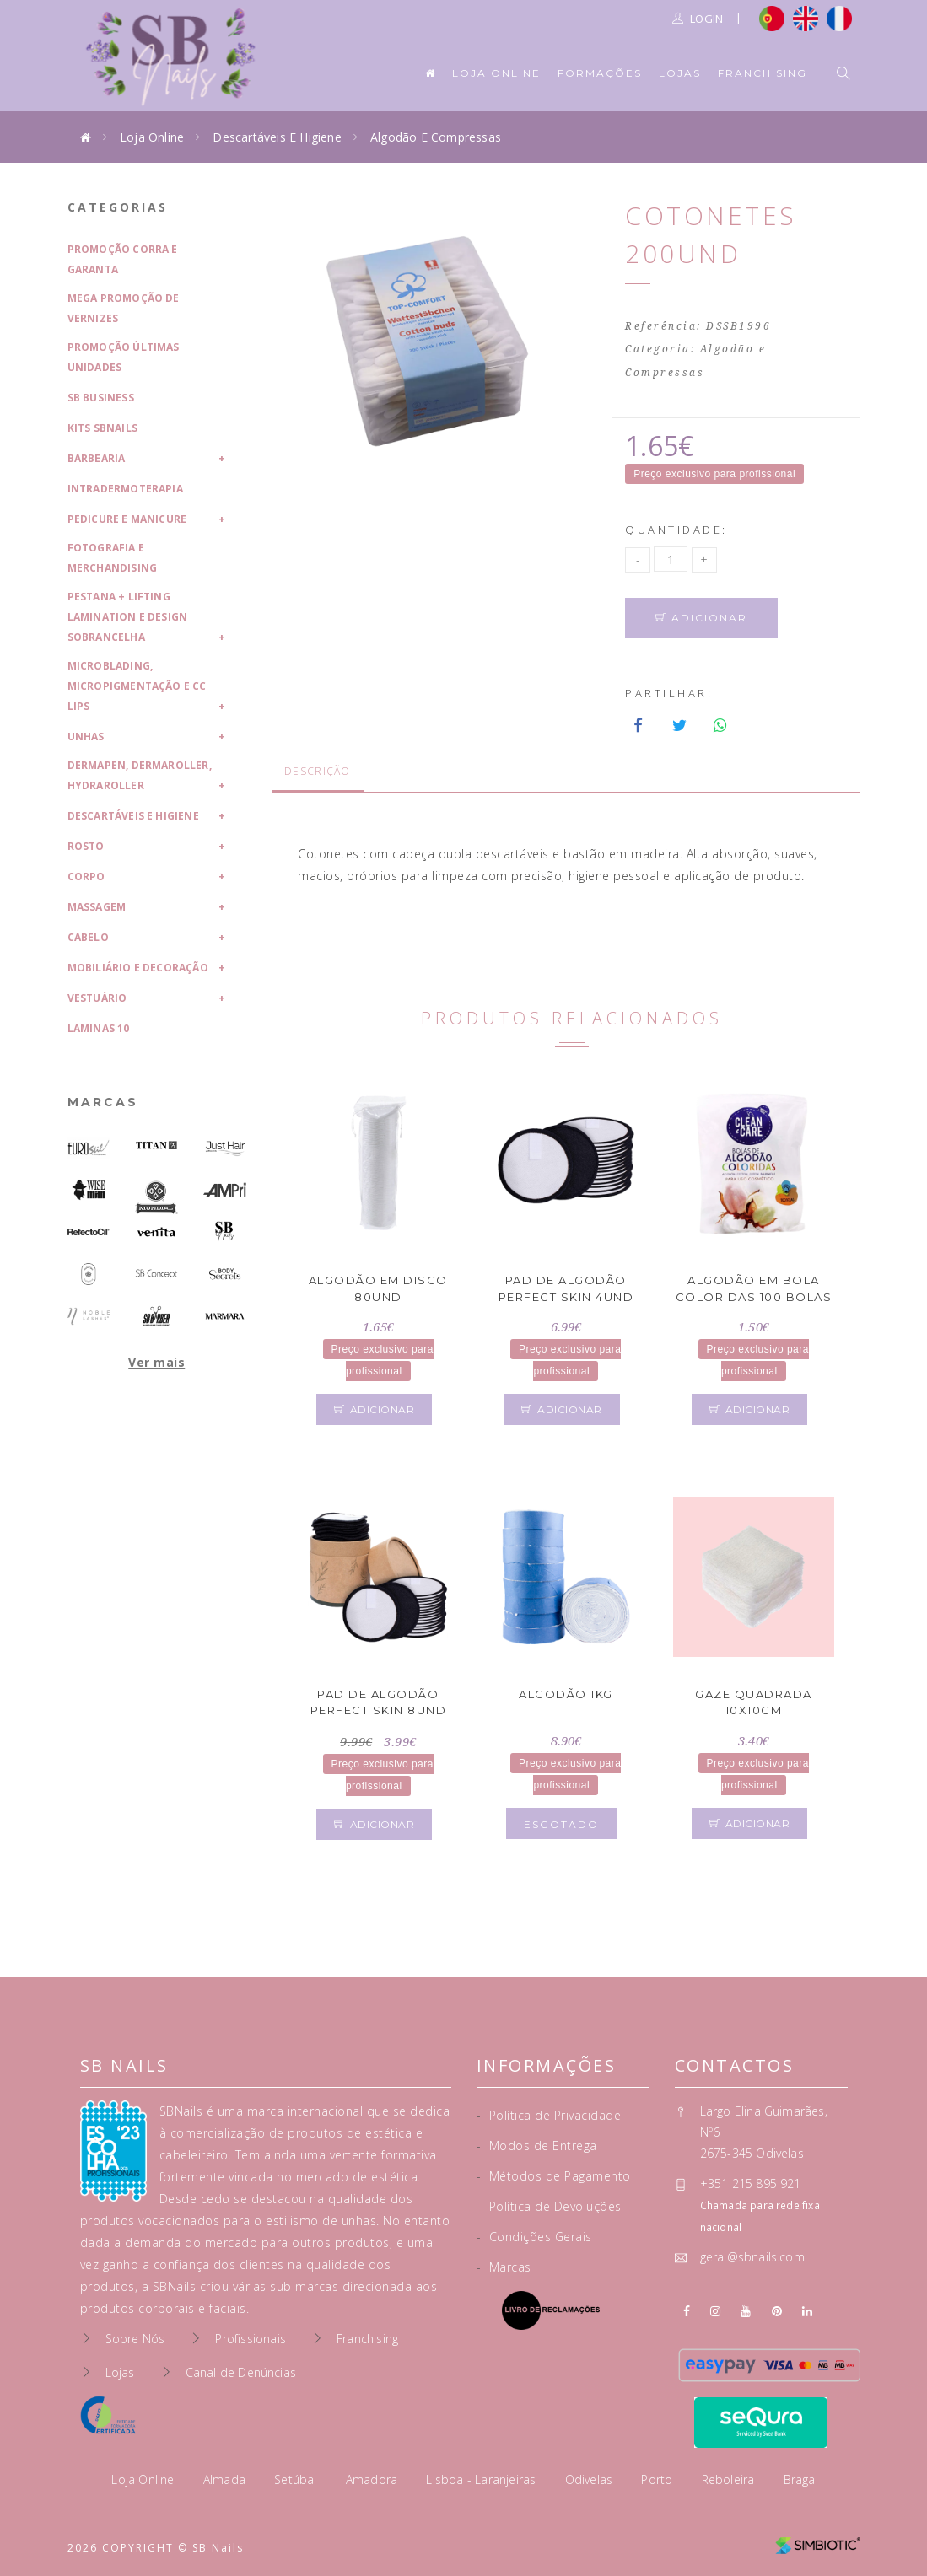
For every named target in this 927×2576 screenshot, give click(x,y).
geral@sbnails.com (752, 2257)
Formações (600, 73)
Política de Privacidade (549, 2115)
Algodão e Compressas (435, 137)
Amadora (374, 2479)
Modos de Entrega (537, 2146)
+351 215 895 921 (750, 2183)
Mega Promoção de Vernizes (123, 308)
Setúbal (297, 2479)
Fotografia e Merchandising (112, 557)
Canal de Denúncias (241, 2372)
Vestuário (97, 998)
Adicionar (701, 617)
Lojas (680, 73)
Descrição (317, 771)
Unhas (86, 736)
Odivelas (591, 2479)
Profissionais (250, 2339)
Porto (658, 2479)
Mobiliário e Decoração (137, 967)
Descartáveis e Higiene (277, 137)
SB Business (100, 397)
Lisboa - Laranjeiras (482, 2479)
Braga (800, 2479)
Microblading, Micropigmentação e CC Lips (137, 686)
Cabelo (88, 937)
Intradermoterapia (125, 488)
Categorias (117, 207)
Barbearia (96, 458)
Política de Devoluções (549, 2206)
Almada (226, 2479)
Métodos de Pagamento (554, 2176)
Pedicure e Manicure (127, 519)
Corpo (86, 876)
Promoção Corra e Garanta (122, 259)
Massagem (97, 907)
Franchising (762, 73)
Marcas (102, 1102)
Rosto (86, 846)
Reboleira (730, 2479)
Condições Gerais (534, 2237)
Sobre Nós (135, 2339)
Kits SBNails (102, 428)
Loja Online (496, 73)
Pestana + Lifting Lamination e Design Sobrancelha (127, 616)
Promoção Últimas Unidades (123, 357)
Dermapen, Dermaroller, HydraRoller (139, 775)
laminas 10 (98, 1028)
